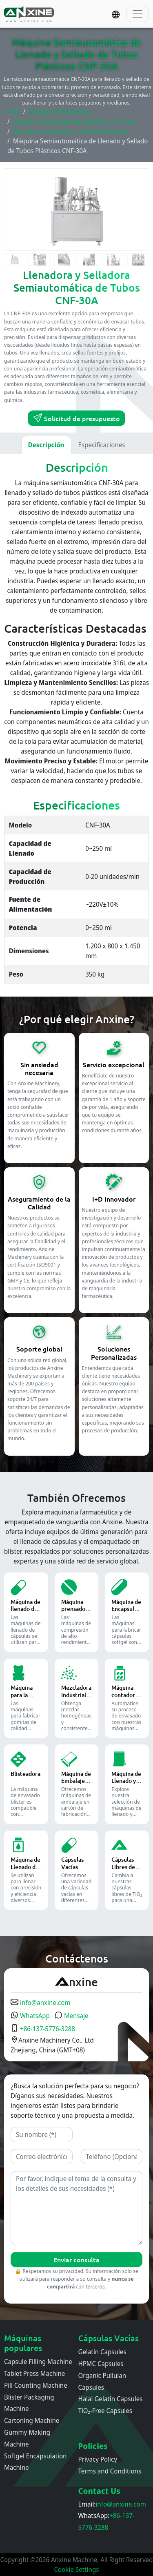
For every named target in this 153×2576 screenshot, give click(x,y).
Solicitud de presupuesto (76, 417)
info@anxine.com (40, 2002)
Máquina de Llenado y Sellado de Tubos (70, 131)
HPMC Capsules (101, 2363)
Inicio (12, 111)
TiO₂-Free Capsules (105, 2410)
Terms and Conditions (110, 2471)
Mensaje (72, 2015)
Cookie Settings (76, 2569)
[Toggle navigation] (137, 14)
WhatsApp (30, 2015)
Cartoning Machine (31, 2420)
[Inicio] (29, 14)
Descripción (46, 444)
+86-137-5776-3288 (43, 2028)
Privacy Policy (98, 2459)
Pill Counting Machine (35, 2385)
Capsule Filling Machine (38, 2361)
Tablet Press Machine (34, 2373)
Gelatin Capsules (102, 2351)
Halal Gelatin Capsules (110, 2398)
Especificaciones (101, 444)
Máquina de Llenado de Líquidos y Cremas (74, 121)
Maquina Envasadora (59, 111)
